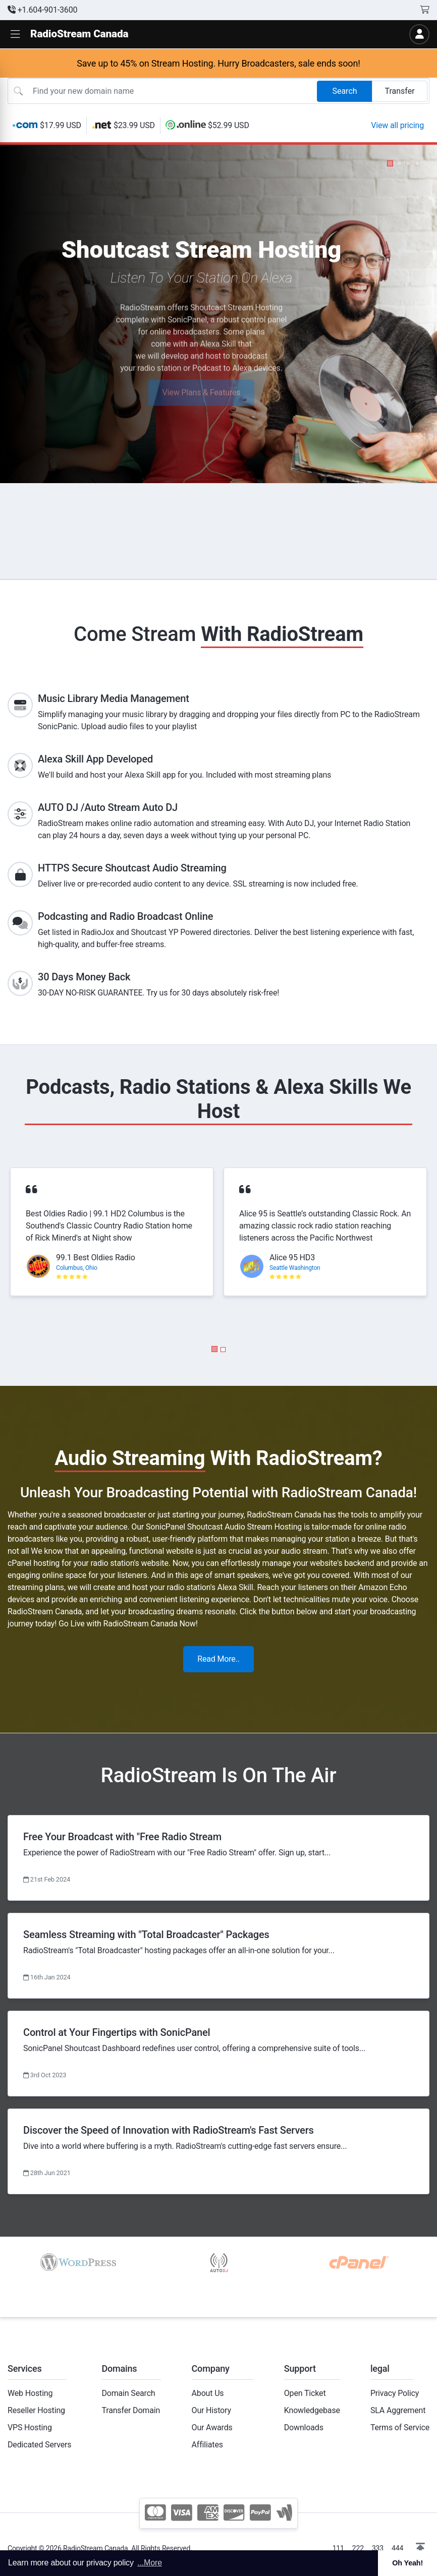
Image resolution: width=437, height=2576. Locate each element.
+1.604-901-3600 (42, 10)
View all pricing (397, 125)
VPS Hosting (30, 2427)
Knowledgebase (312, 2410)
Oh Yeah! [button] (407, 2563)
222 (358, 2548)
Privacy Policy (394, 2393)
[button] (15, 34)
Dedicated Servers (39, 2444)
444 (397, 2548)
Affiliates (207, 2444)
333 (378, 2548)
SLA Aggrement (397, 2410)
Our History (211, 2410)
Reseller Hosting (36, 2410)
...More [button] (149, 2562)
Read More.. (218, 1659)
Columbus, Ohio (76, 1267)
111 (338, 2548)
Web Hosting (30, 2393)
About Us (208, 2393)
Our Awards (212, 2427)
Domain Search (128, 2393)
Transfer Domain (130, 2410)
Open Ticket (305, 2393)
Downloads (303, 2427)
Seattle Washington (294, 1267)
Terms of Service (399, 2427)
